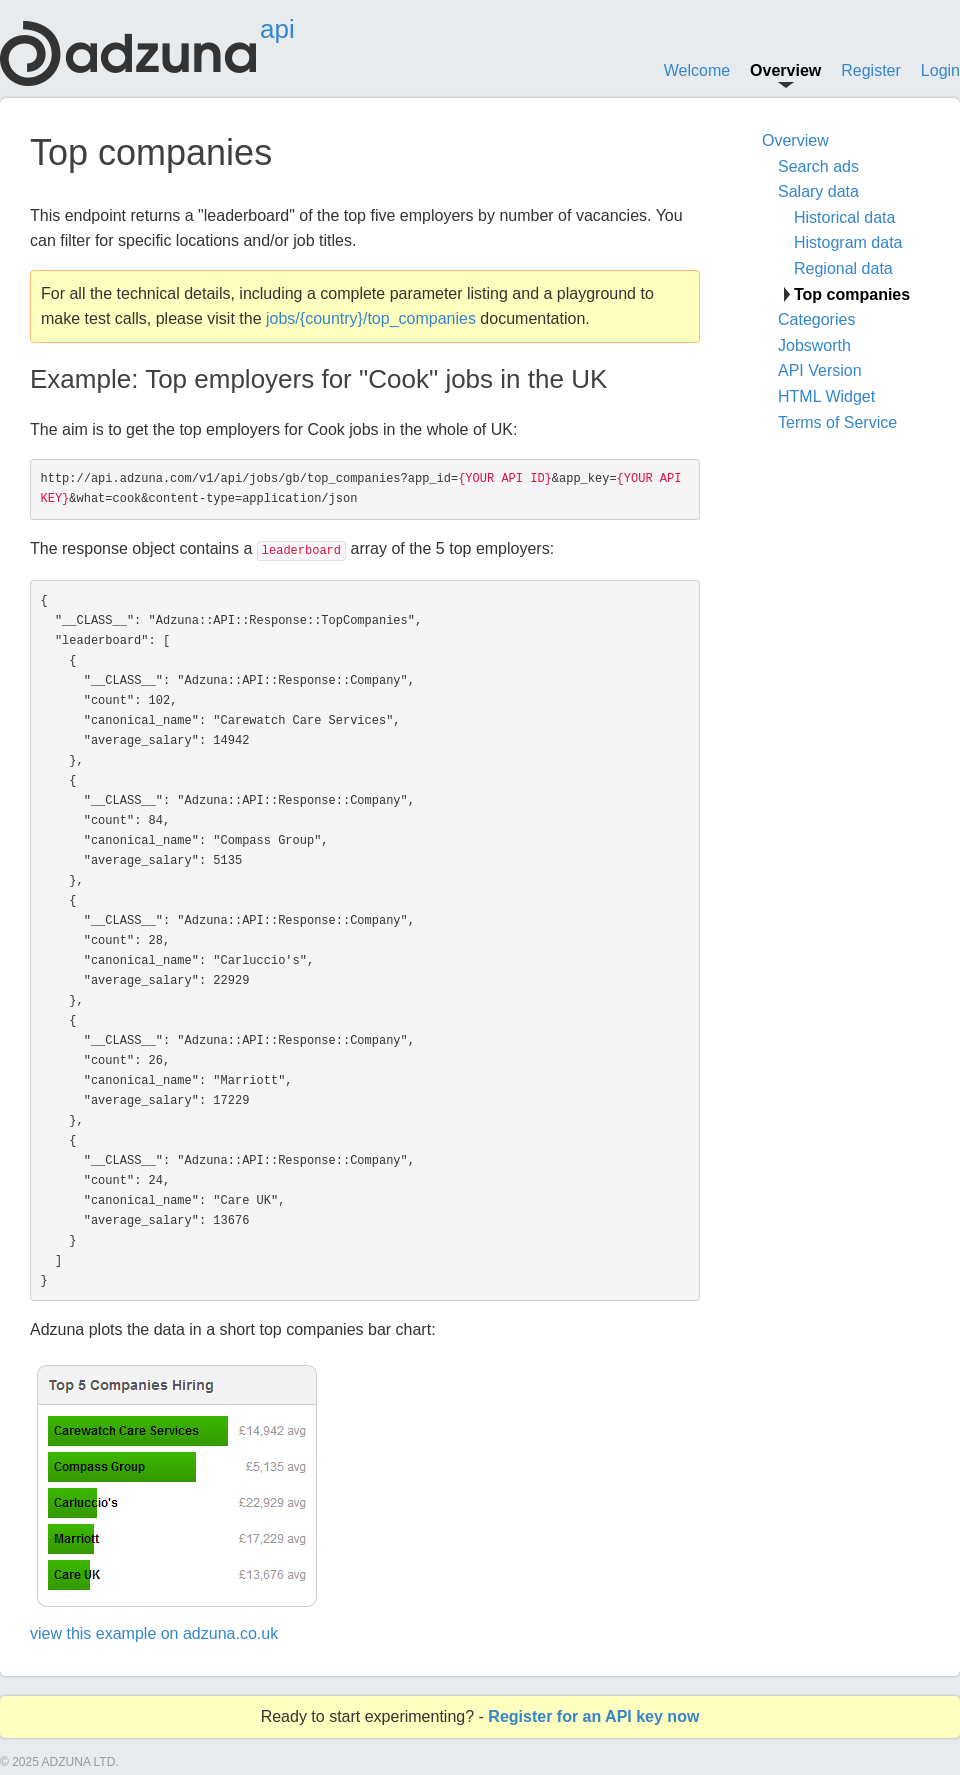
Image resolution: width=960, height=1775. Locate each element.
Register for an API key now (593, 1716)
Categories (816, 319)
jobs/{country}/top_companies (371, 318)
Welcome (697, 70)
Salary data (818, 191)
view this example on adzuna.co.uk (154, 1633)
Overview (785, 70)
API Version (820, 370)
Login (940, 70)
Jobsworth (814, 345)
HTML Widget (826, 396)
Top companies (852, 294)
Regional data (843, 268)
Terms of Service (837, 422)
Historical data (844, 217)
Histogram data (848, 242)
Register (871, 70)
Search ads (818, 166)
